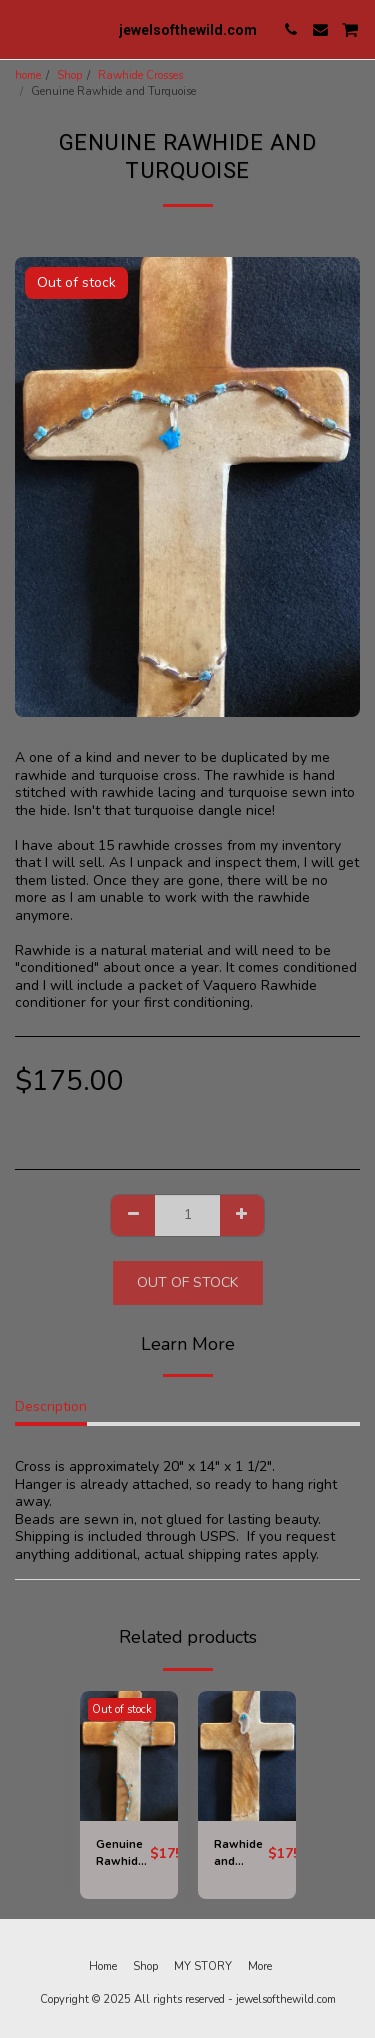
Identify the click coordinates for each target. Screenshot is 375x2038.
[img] (129, 1756)
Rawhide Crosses (140, 75)
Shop (69, 75)
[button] (22, 28)
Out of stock (187, 1282)
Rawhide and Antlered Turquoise (241, 1854)
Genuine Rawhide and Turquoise (123, 1854)
